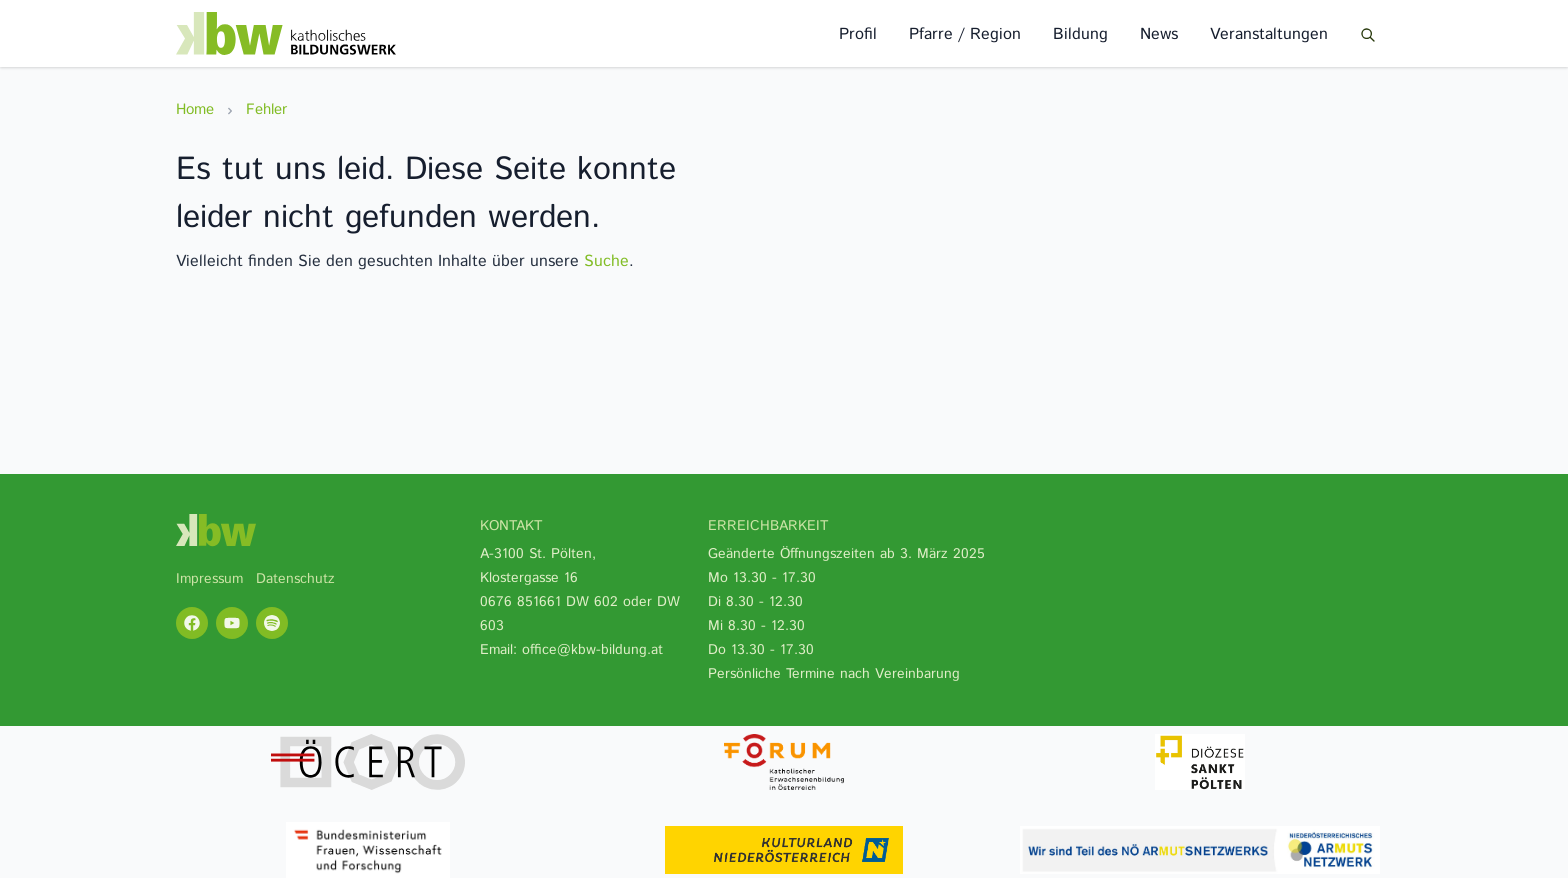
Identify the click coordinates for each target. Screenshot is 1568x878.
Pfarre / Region (965, 34)
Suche (606, 261)
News (1159, 34)
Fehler (266, 109)
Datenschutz (295, 579)
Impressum (209, 579)
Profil (858, 34)
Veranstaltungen (1269, 34)
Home (195, 109)
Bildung (1080, 34)
